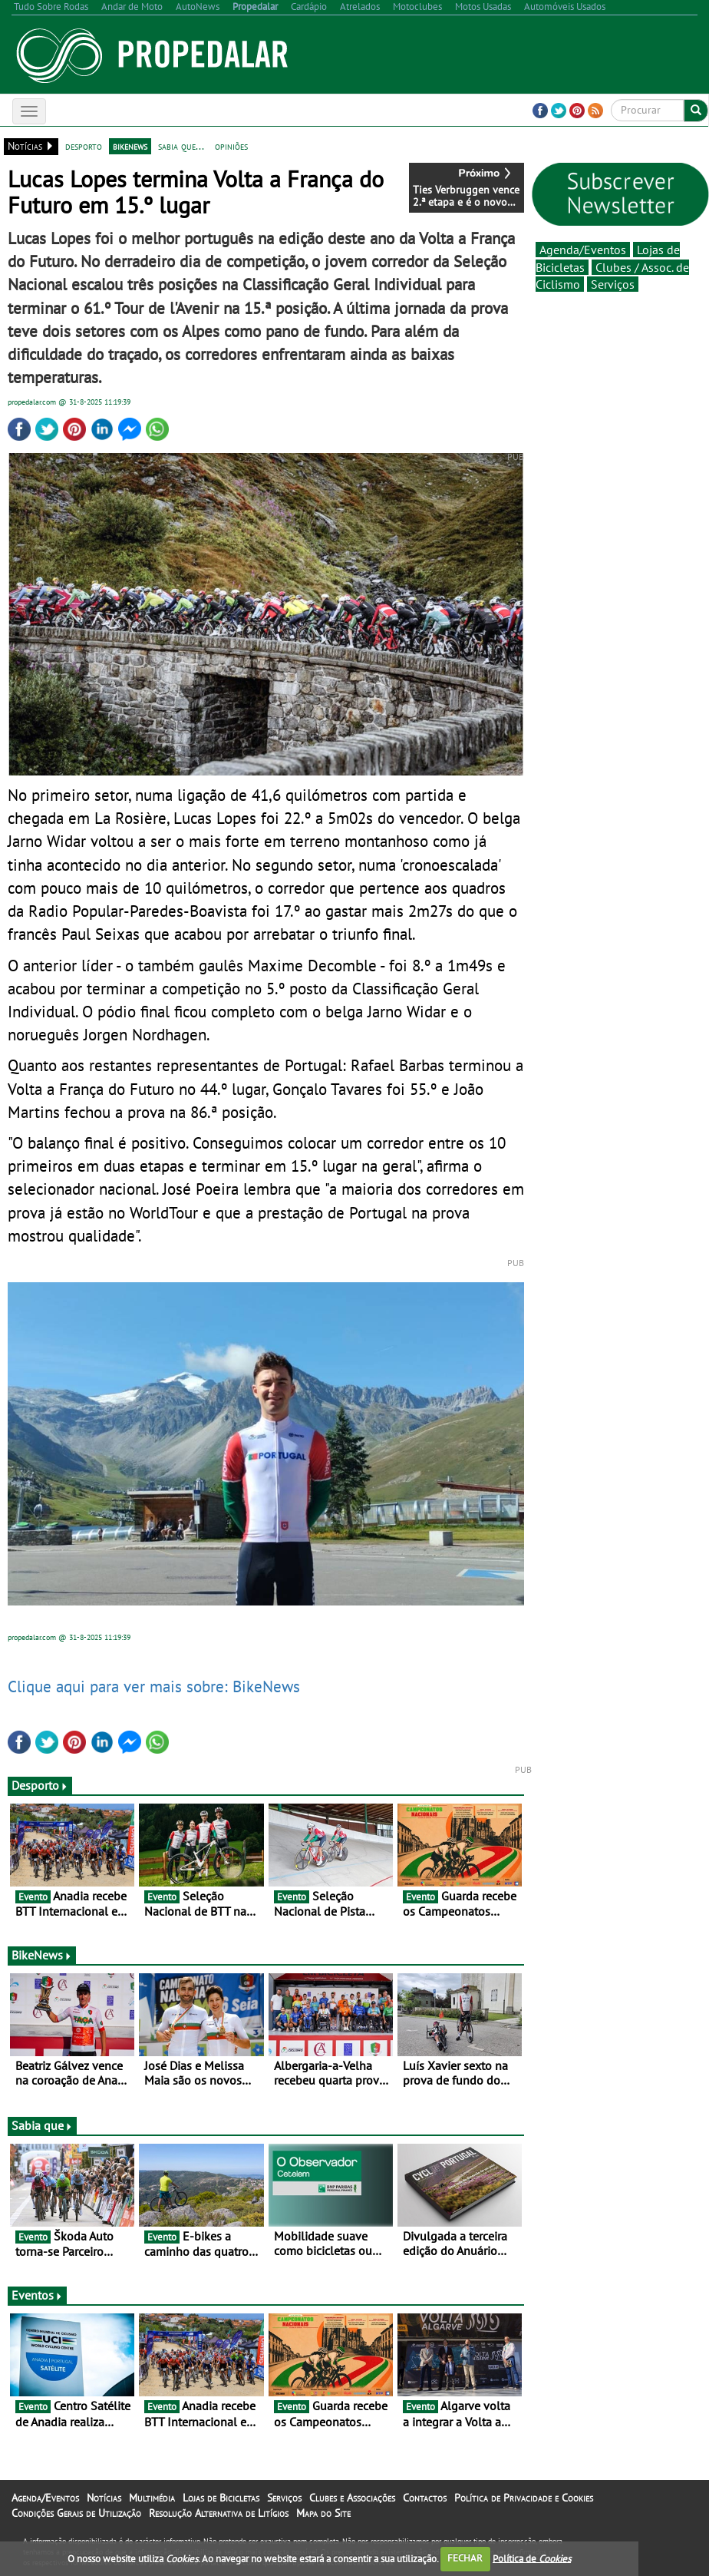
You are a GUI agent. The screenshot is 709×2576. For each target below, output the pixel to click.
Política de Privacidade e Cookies (523, 2498)
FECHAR (465, 2557)
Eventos (37, 2295)
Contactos (425, 2498)
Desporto (40, 1785)
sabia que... (181, 146)
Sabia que (42, 2125)
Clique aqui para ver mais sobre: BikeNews (154, 1686)
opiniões (231, 146)
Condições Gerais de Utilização (76, 2513)
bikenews (130, 146)
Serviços (613, 284)
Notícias (104, 2498)
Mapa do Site (323, 2513)
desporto (83, 146)
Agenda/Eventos (582, 249)
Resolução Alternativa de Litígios (219, 2513)
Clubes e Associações (352, 2498)
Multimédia (152, 2498)
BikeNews (42, 1955)
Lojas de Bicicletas (221, 2498)
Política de (532, 2557)
